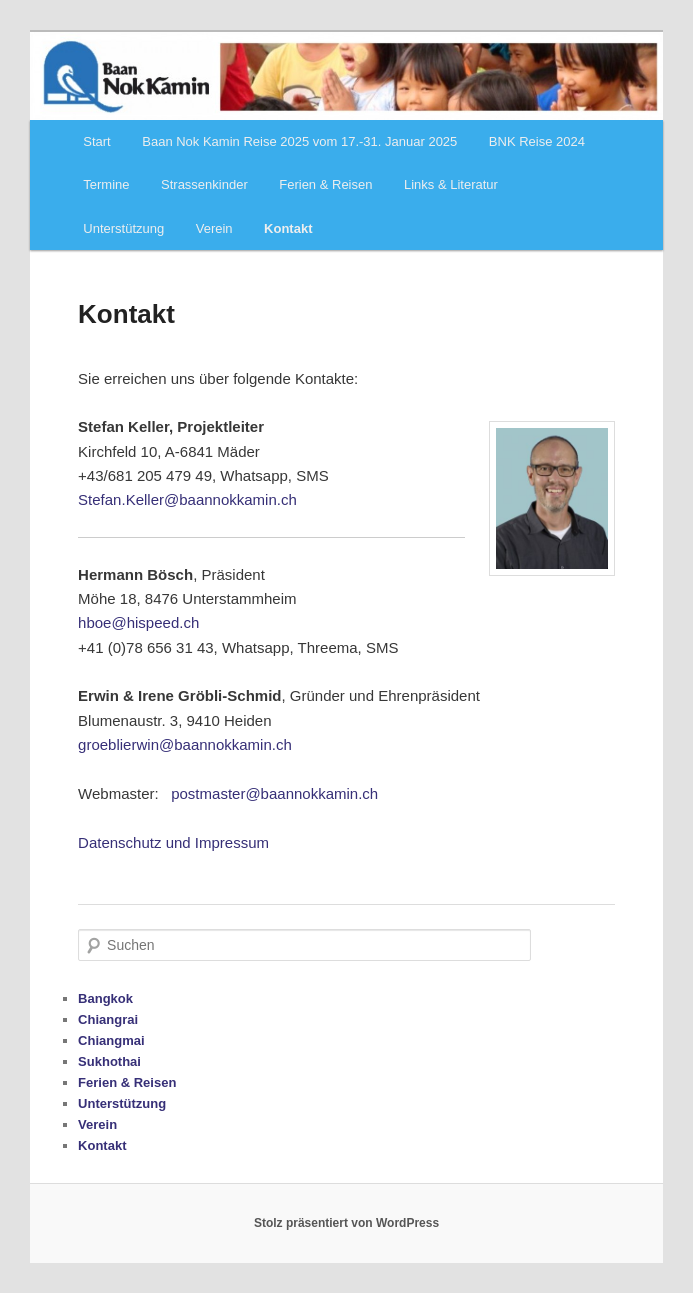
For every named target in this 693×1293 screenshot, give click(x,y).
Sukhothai (109, 1061)
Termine (106, 184)
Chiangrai (108, 1019)
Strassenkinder (204, 184)
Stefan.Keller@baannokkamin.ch (187, 499)
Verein (214, 228)
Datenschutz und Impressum (173, 842)
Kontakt (288, 228)
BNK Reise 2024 (537, 141)
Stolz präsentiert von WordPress (346, 1223)
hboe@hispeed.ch (138, 622)
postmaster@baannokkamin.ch (274, 793)
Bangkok (105, 998)
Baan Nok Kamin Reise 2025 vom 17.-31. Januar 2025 (299, 141)
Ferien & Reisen (325, 184)
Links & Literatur (451, 184)
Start (96, 141)
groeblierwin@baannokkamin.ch (185, 744)
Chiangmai (111, 1040)
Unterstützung (123, 228)
